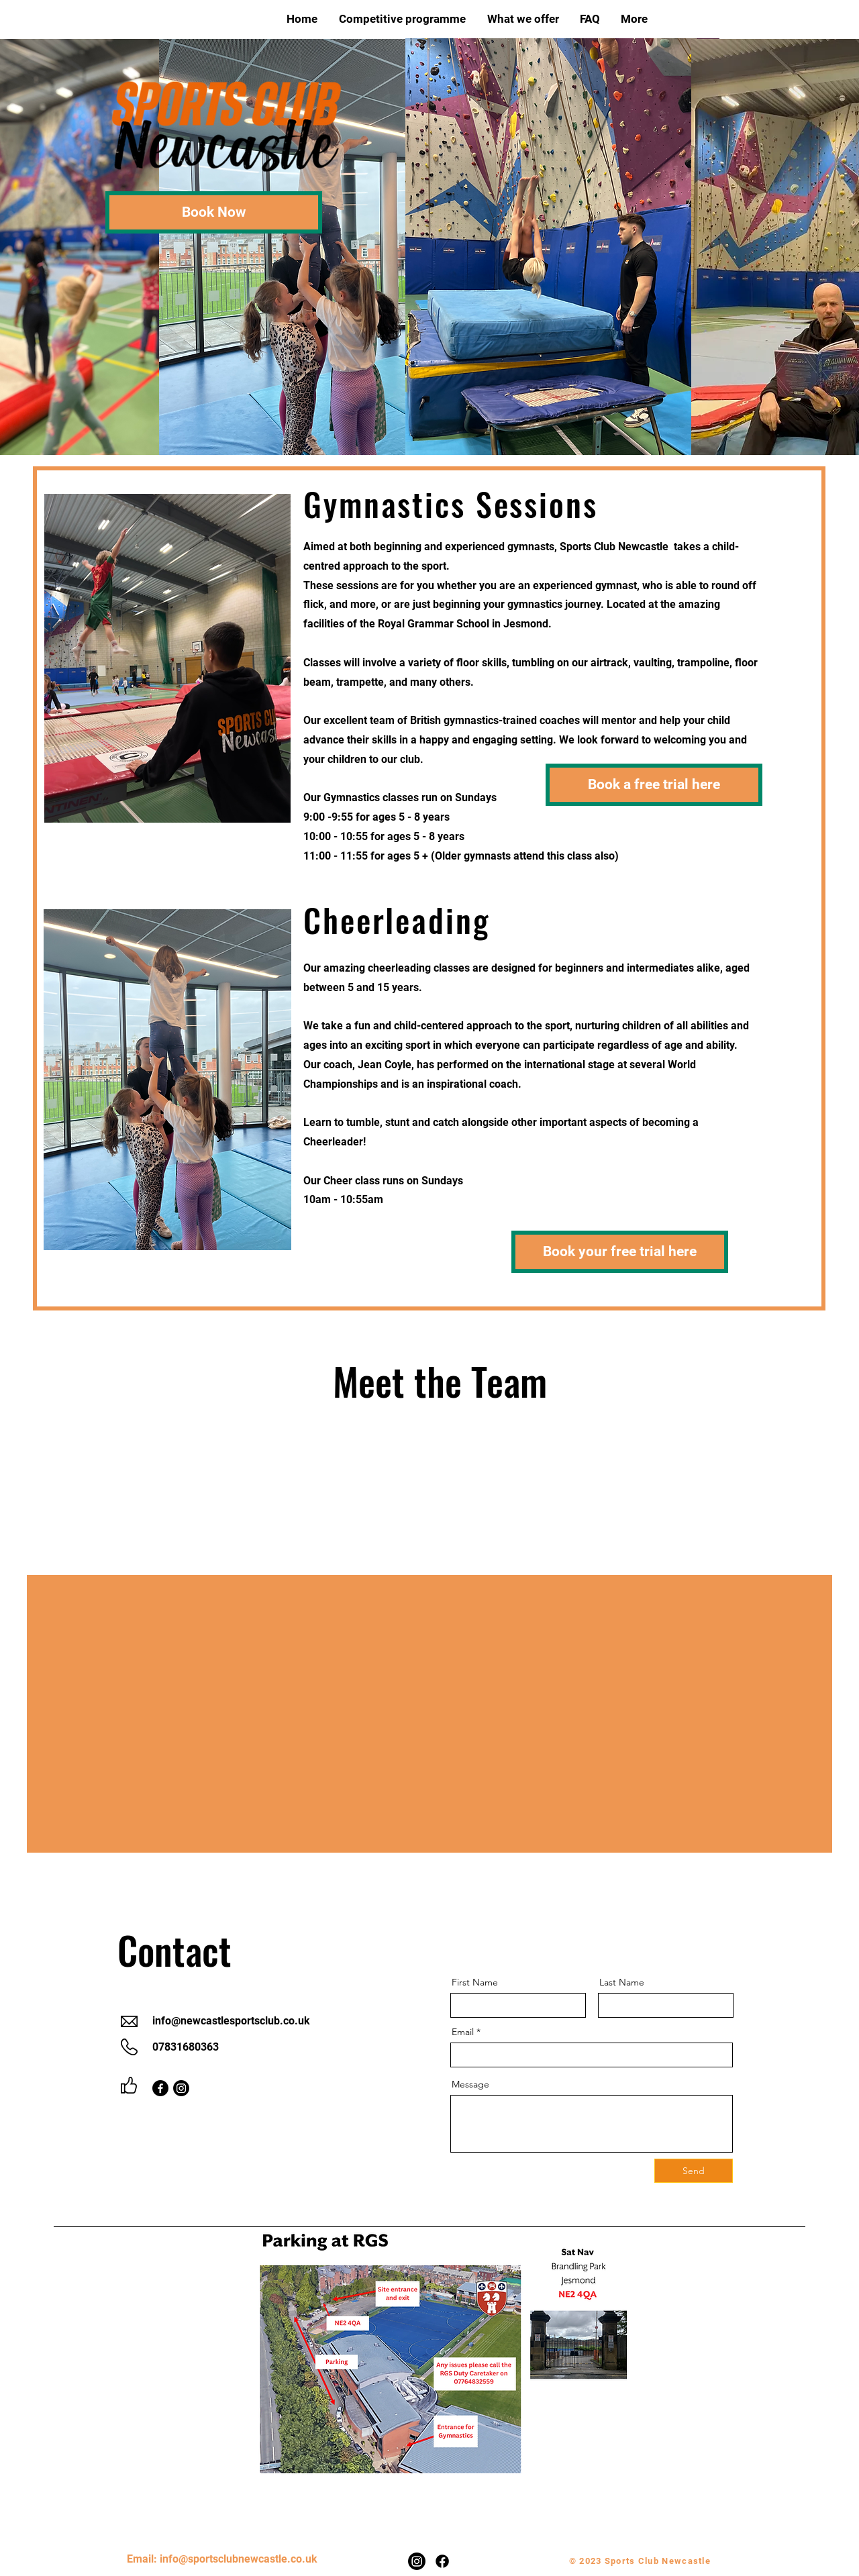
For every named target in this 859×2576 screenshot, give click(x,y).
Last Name (621, 1982)
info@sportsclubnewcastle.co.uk (238, 2559)
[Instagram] (181, 2088)
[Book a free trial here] (654, 785)
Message (470, 2084)
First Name (475, 1982)
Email (463, 2032)
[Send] (693, 2171)
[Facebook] (160, 2088)
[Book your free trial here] (619, 1252)
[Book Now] (213, 212)
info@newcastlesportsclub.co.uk (231, 2020)
